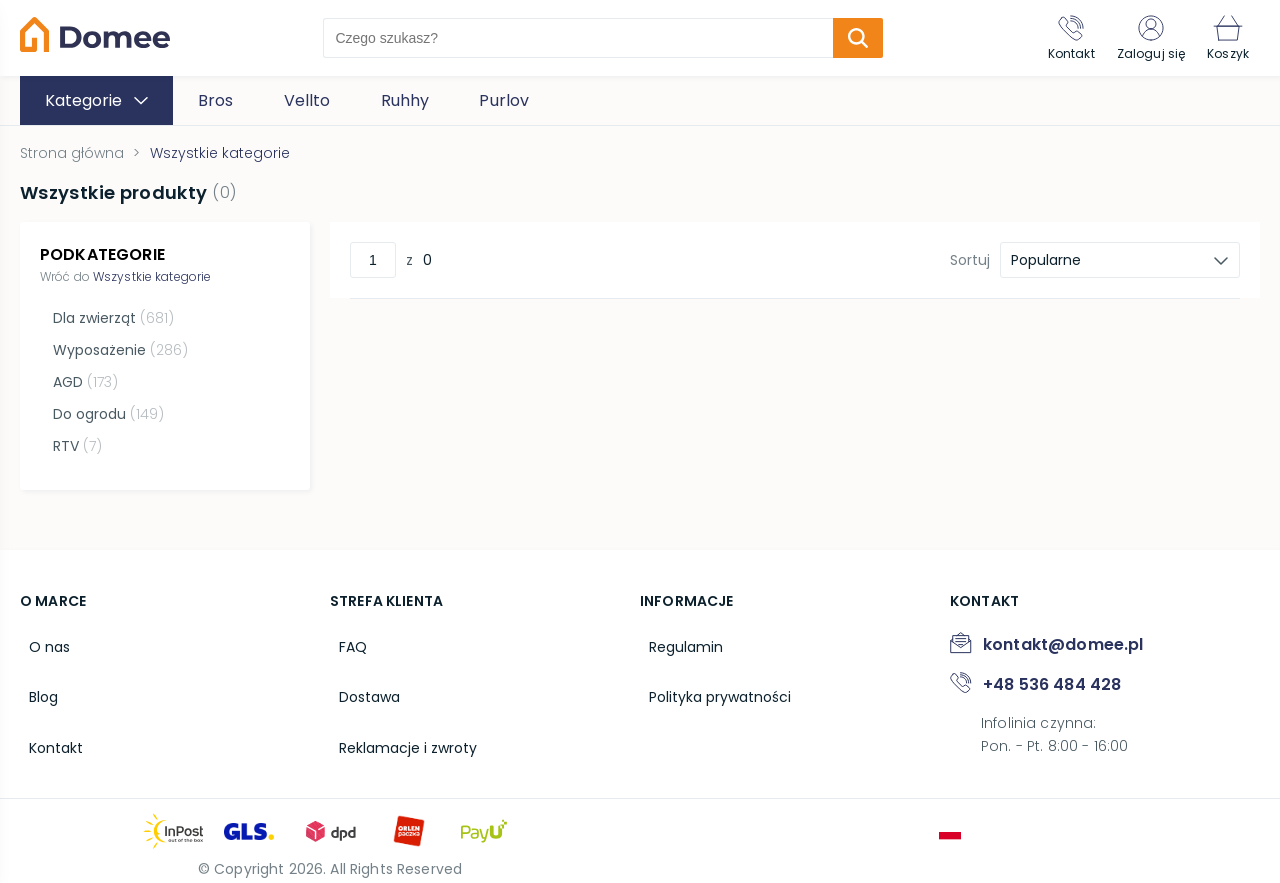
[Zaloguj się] (1136, 38)
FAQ (344, 634)
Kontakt (47, 720)
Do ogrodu (105, 414)
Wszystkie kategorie (152, 276)
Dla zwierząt (110, 318)
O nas (40, 634)
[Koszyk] (1223, 38)
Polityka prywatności (711, 677)
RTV (74, 446)
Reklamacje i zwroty (399, 720)
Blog (34, 677)
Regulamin (677, 634)
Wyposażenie (117, 350)
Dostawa (360, 677)
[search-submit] (844, 38)
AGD (82, 382)
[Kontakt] (1046, 38)
